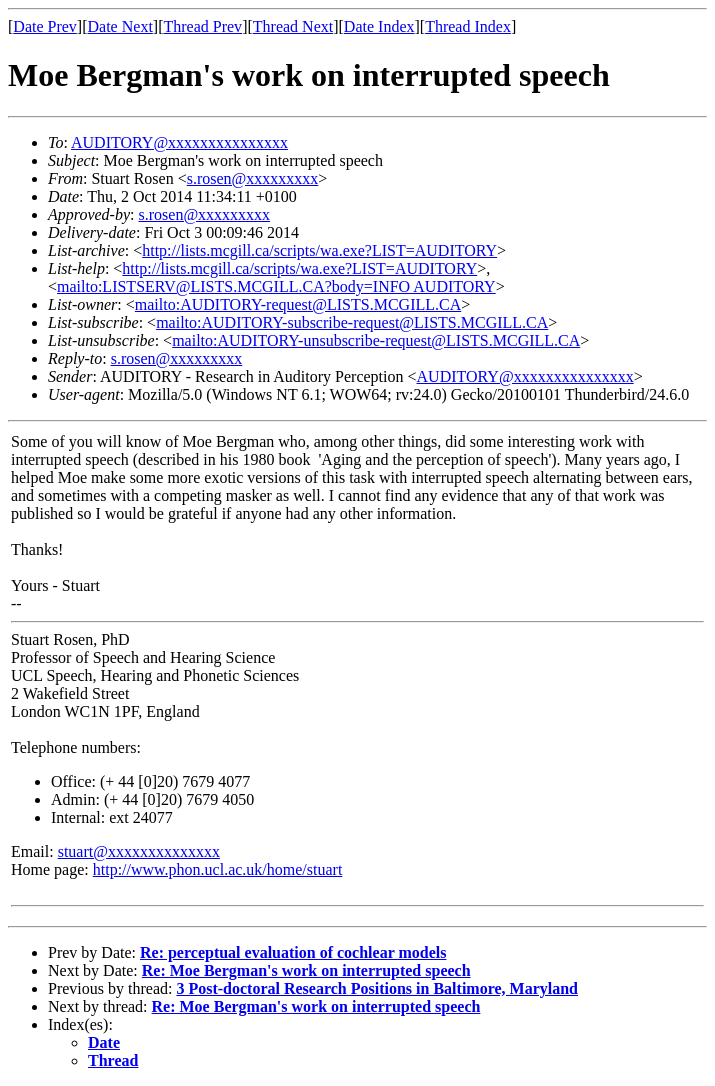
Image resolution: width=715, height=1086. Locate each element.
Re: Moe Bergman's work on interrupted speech (306, 970)
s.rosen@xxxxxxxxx (253, 178)
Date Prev (45, 26)
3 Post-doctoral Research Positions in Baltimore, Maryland (377, 988)
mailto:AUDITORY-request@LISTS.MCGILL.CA (298, 304)
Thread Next (293, 26)
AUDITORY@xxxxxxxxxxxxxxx (179, 142)
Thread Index (468, 26)
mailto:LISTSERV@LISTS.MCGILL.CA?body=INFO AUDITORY (276, 286)
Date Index (379, 26)
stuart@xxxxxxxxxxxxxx (139, 851)
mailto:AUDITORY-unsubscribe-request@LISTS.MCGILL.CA (376, 340)
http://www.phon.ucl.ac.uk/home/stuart (218, 869)
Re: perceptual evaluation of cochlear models (293, 952)
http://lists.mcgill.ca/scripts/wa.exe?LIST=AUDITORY (319, 250)
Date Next (120, 26)
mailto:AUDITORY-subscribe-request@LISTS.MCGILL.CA (352, 322)
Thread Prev (202, 26)
